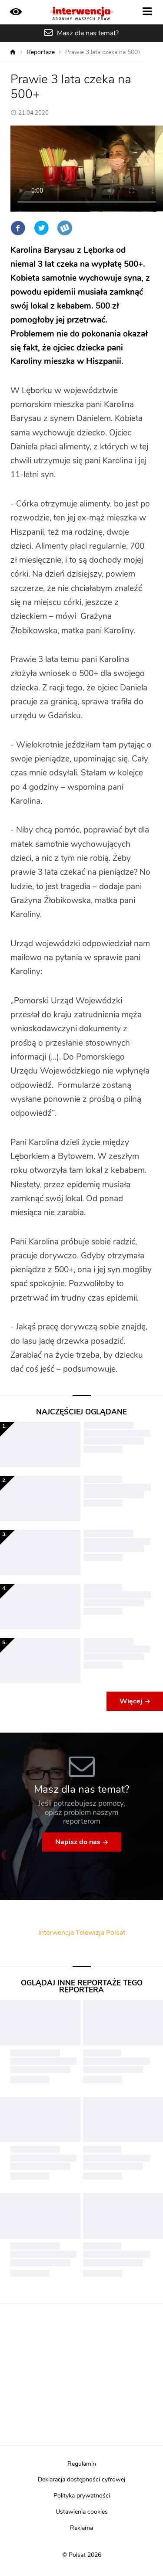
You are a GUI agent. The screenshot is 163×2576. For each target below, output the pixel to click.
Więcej (131, 1701)
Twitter (41, 228)
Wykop (64, 228)
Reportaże (41, 52)
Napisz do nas (77, 1842)
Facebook (17, 228)
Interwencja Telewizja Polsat (81, 1932)
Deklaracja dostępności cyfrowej (81, 2480)
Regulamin (81, 2464)
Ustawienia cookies (82, 2512)
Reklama (81, 2528)
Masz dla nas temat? (88, 33)
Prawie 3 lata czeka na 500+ (103, 52)
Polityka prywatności (81, 2496)
